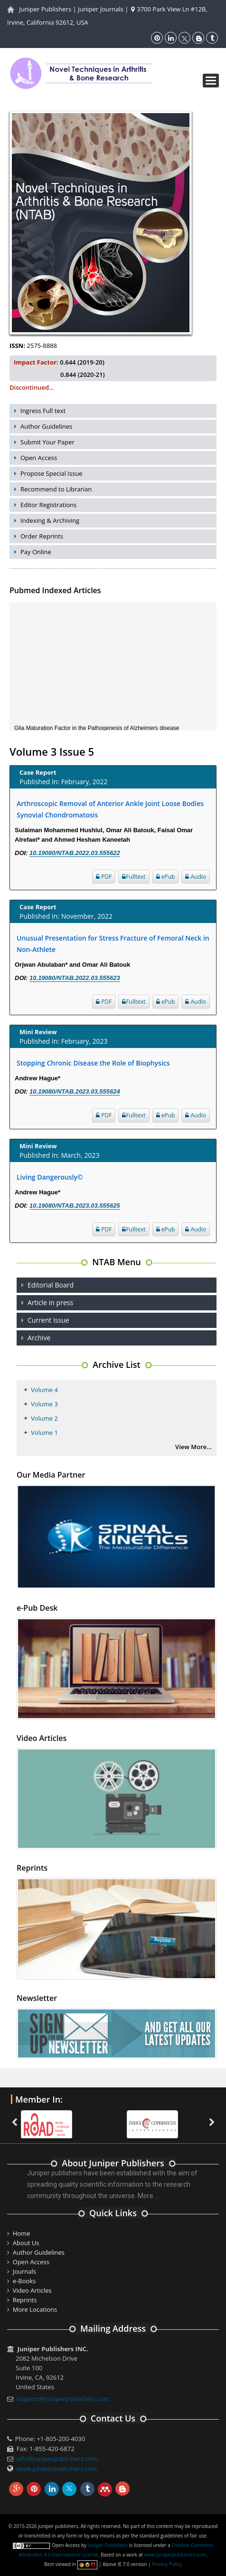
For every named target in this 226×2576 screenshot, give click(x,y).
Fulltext (133, 877)
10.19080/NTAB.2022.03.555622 (74, 852)
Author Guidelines (46, 426)
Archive (39, 1337)
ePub (165, 877)
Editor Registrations (48, 504)
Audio (195, 877)
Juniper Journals (100, 9)
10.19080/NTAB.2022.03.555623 (74, 977)
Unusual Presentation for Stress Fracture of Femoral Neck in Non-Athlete (113, 943)
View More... (193, 1446)
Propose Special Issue (51, 473)
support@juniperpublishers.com (63, 2398)
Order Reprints (41, 536)
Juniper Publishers (45, 9)
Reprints (25, 2300)
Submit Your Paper (47, 442)
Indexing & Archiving (49, 520)
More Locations (35, 2309)
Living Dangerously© (50, 1177)
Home (21, 2233)
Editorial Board (51, 1284)
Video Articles (32, 2290)
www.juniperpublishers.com (57, 2468)
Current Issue (48, 1320)
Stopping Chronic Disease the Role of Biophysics (93, 1062)
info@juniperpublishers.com (57, 2458)
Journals (24, 2271)
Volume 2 (44, 1418)
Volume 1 (44, 1432)
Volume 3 (44, 1404)
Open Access (38, 457)
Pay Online (35, 552)
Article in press (50, 1302)
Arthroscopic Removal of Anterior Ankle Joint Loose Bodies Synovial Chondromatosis (110, 809)
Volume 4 (44, 1389)
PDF (104, 877)
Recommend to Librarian (56, 489)
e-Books (24, 2281)
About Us (26, 2243)
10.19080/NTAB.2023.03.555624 (74, 1091)
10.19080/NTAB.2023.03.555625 (74, 1205)
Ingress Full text (43, 410)
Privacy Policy (166, 2564)
